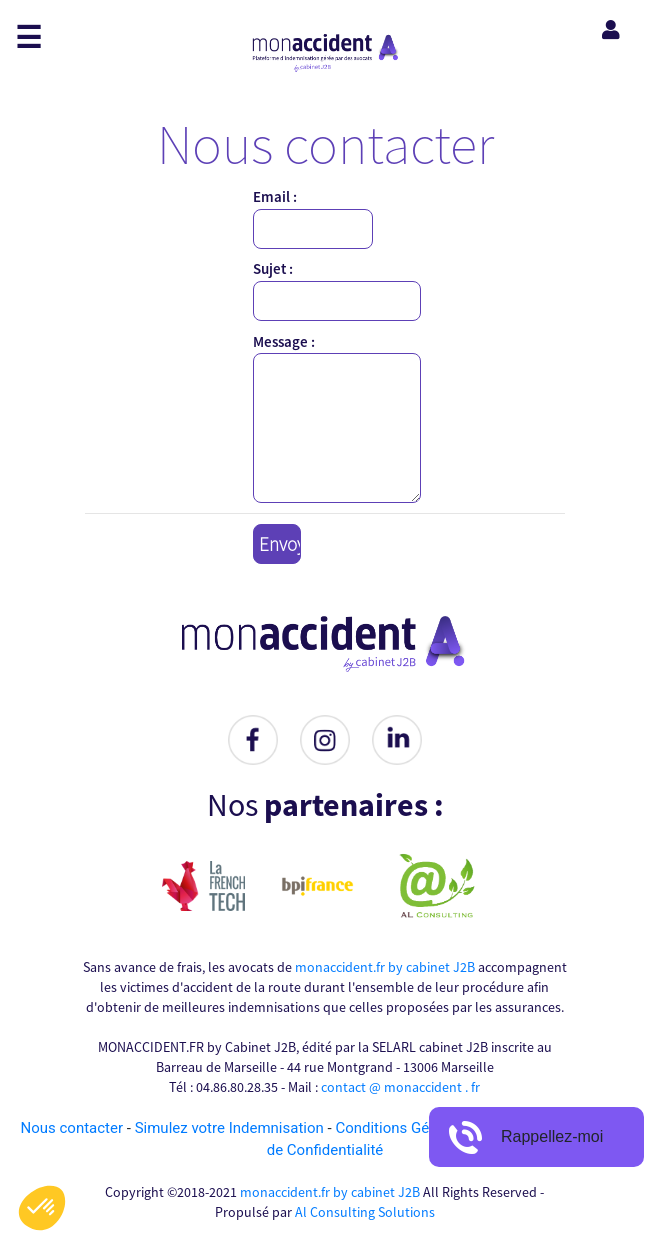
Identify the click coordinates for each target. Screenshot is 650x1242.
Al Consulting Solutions (365, 1212)
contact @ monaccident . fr (400, 1087)
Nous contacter (72, 1128)
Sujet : (273, 268)
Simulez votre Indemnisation (231, 1128)
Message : (284, 341)
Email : (275, 196)
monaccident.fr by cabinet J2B (385, 967)
